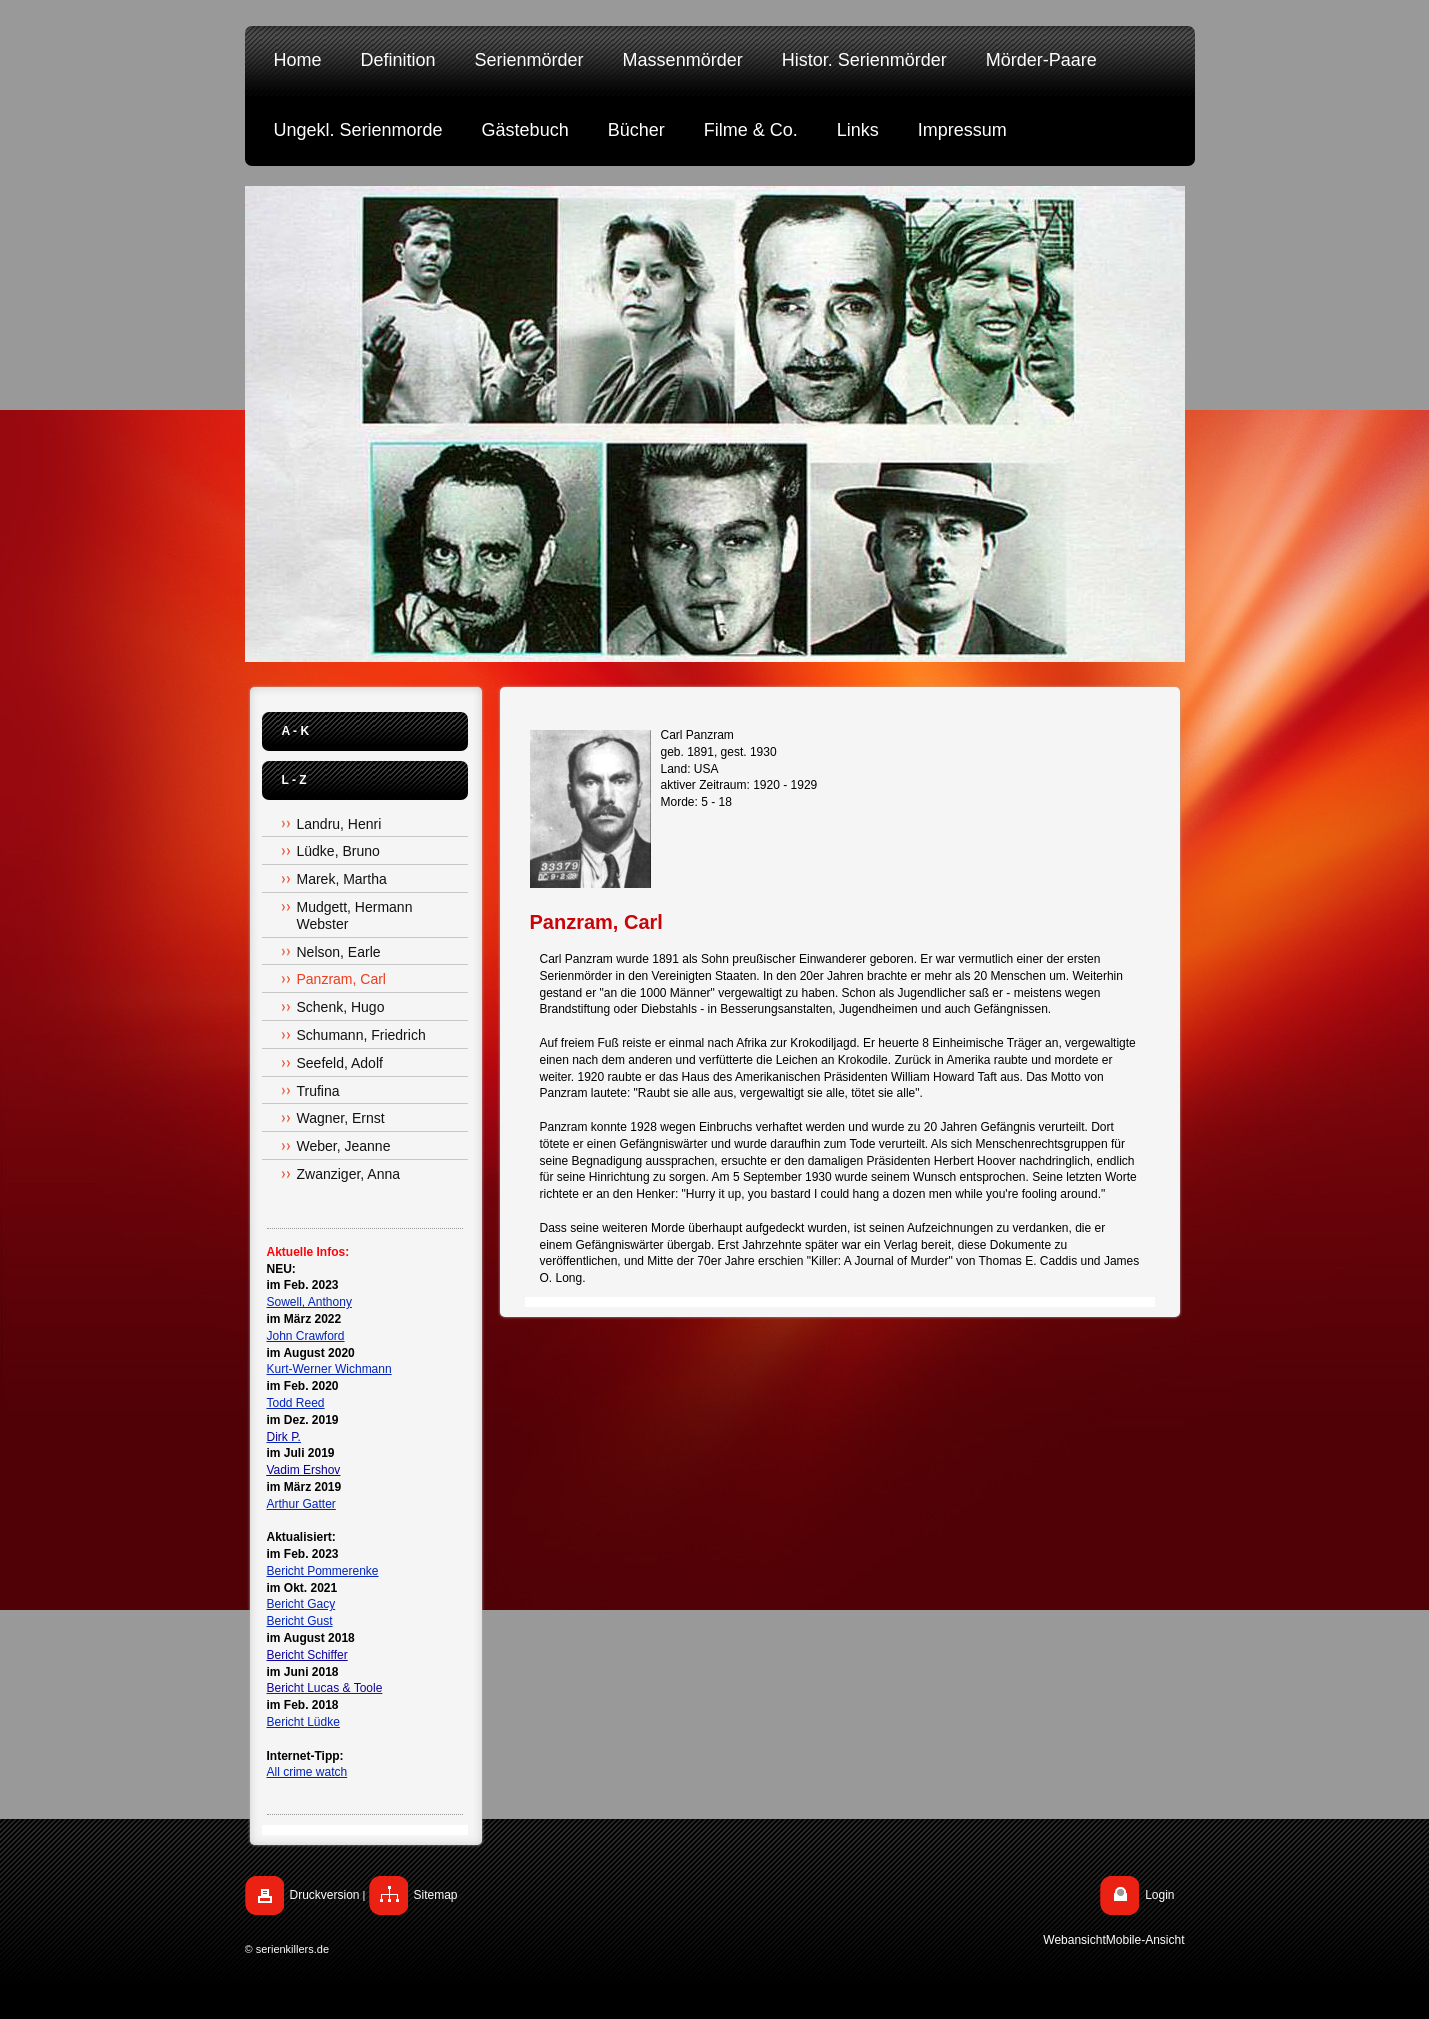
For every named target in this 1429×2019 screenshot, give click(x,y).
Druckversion (325, 1895)
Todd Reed (296, 1403)
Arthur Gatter (301, 1504)
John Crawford (306, 1336)
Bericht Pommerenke (323, 1571)
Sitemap (436, 1895)
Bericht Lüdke (303, 1722)
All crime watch (307, 1772)
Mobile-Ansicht (1145, 1940)
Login (1159, 1895)
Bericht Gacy (301, 1604)
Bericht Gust (300, 1621)
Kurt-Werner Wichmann (329, 1369)
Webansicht (1074, 1940)
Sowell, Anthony (309, 1302)
